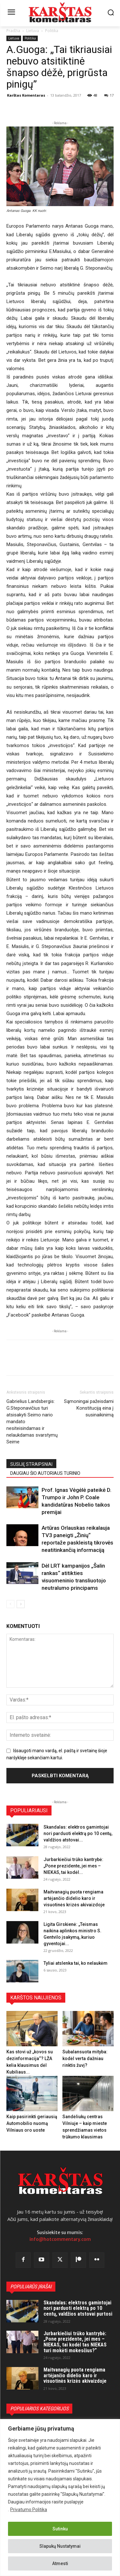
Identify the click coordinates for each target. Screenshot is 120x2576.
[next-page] (21, 1604)
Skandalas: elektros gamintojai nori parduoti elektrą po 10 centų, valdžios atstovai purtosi (78, 2308)
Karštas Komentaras (26, 95)
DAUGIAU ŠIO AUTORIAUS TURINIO (45, 1473)
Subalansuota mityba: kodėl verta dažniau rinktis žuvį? (85, 2058)
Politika (51, 30)
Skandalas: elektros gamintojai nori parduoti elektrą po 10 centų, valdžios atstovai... (78, 1833)
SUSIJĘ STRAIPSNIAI (31, 1464)
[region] (60, 2497)
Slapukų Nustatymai (60, 2546)
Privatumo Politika (28, 2509)
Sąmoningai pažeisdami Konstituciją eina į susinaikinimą (89, 1408)
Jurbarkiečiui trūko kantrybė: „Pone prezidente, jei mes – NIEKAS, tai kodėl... (73, 1866)
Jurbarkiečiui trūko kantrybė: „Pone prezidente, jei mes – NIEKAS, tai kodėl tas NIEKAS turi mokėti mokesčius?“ (75, 2342)
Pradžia (13, 30)
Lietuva (32, 30)
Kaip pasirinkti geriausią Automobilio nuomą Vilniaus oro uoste (31, 2123)
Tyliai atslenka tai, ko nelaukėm (76, 1963)
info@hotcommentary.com (60, 2239)
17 (109, 95)
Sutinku (60, 2528)
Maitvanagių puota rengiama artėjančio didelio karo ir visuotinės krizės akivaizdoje (74, 1898)
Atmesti (60, 2563)
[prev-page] (10, 1604)
